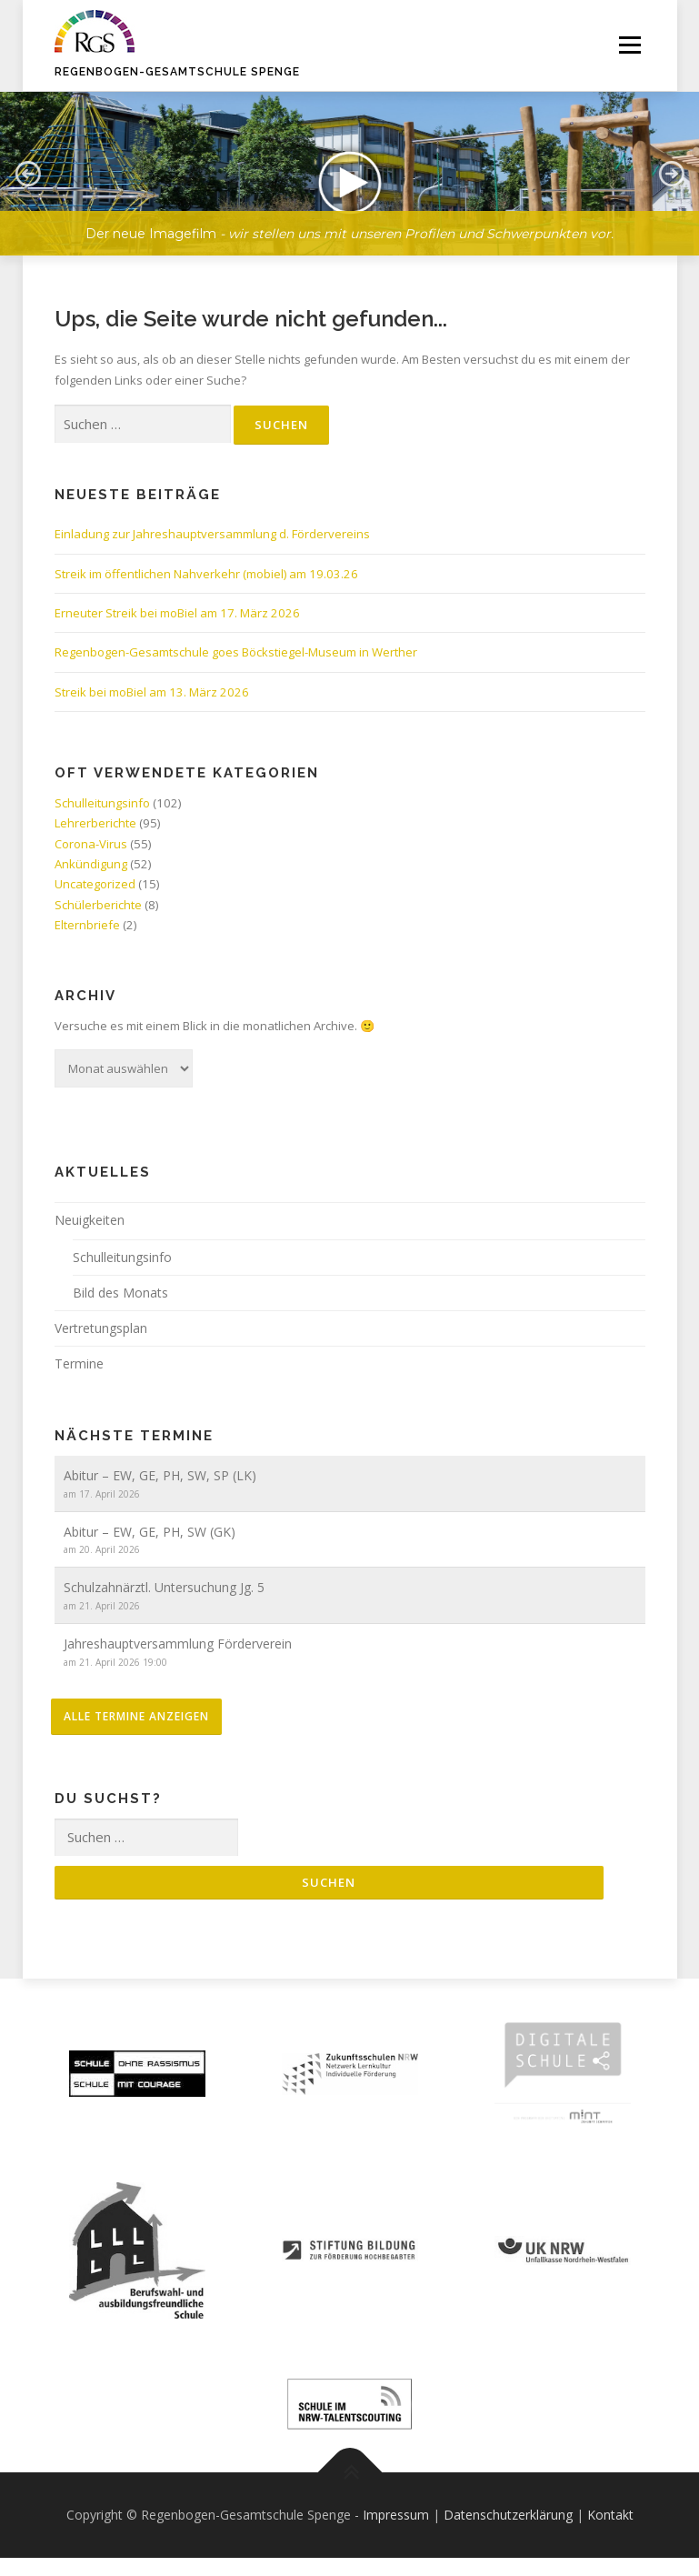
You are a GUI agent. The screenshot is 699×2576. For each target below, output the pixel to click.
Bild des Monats (120, 1292)
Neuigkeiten (90, 1219)
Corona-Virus (91, 844)
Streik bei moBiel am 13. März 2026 (152, 692)
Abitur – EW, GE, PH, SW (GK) (149, 1531)
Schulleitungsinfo (102, 803)
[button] (27, 173)
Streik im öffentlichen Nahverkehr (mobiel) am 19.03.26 (206, 574)
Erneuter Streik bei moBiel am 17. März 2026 (177, 613)
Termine (79, 1363)
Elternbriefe (87, 925)
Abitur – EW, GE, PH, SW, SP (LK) (160, 1475)
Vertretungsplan (101, 1328)
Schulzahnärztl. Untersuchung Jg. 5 (164, 1587)
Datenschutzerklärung (508, 2514)
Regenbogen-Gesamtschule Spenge (177, 71)
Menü (629, 45)
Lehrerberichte (95, 823)
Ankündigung (91, 864)
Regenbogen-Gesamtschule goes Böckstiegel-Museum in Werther (236, 652)
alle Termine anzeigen (136, 1716)
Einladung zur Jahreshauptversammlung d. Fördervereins (212, 534)
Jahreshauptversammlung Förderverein (178, 1643)
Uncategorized (95, 884)
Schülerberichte (98, 905)
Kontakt (610, 2514)
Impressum (396, 2514)
